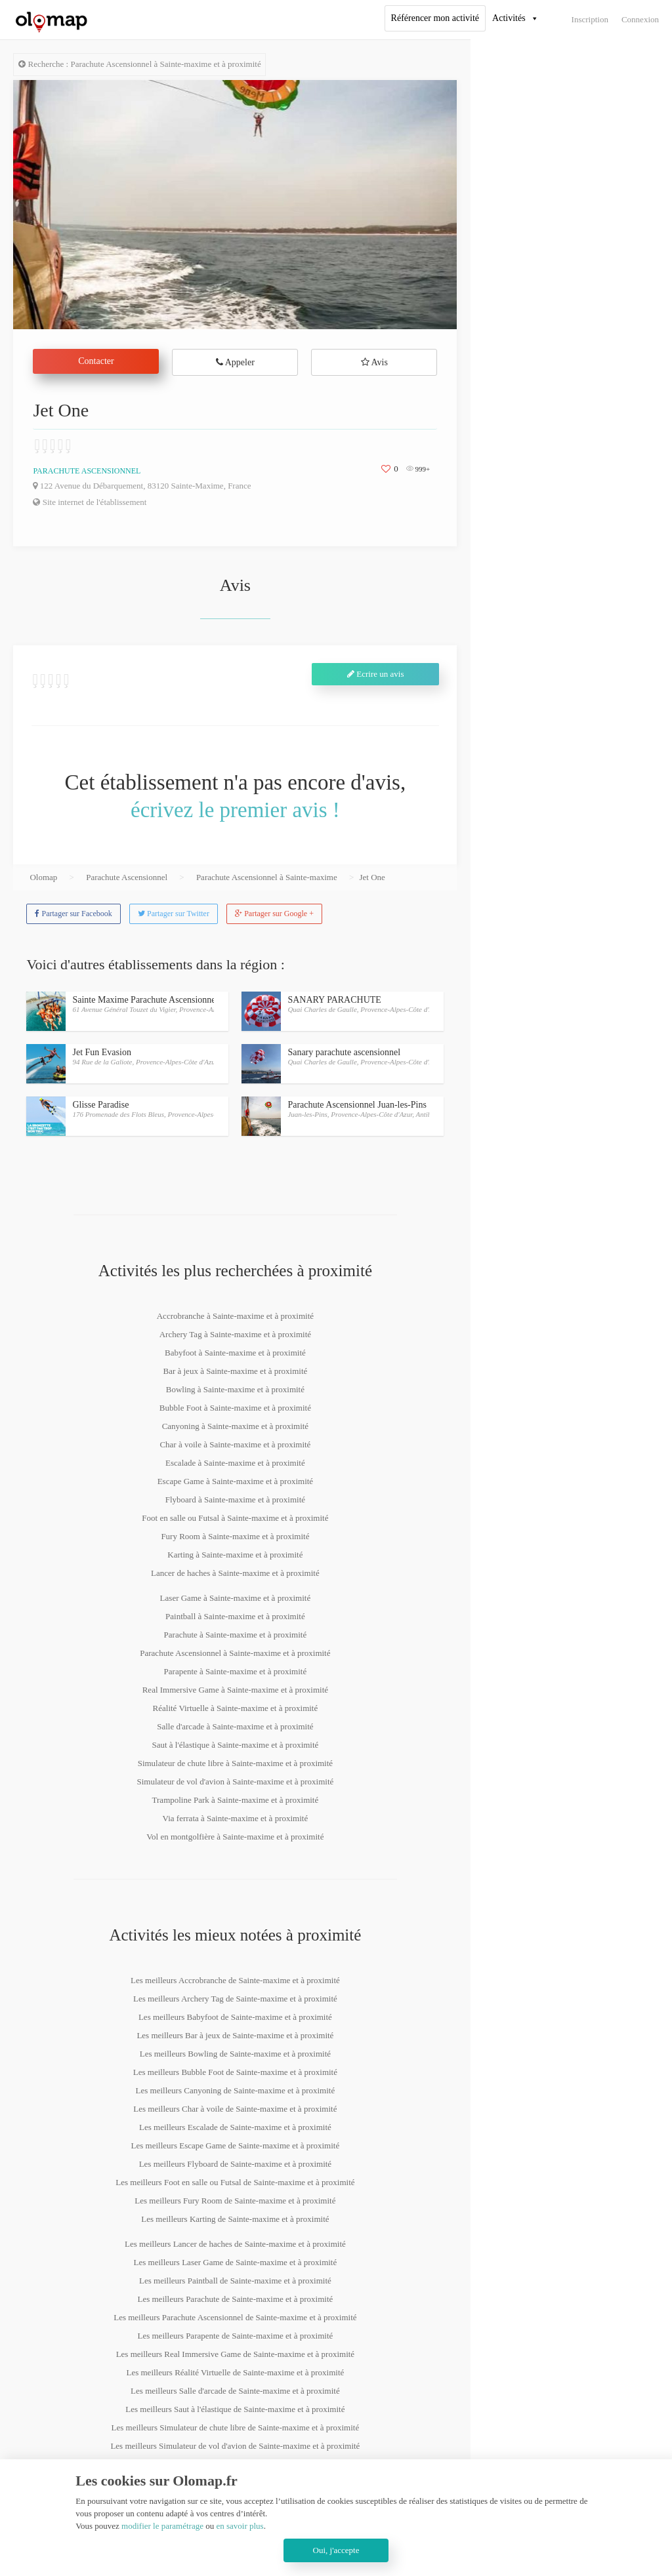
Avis (374, 362)
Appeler (235, 362)
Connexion (640, 19)
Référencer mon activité (435, 18)
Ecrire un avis (375, 674)
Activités (509, 18)
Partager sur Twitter (173, 913)
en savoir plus (239, 2526)
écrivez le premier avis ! (235, 810)
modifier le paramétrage (162, 2526)
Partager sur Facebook (73, 913)
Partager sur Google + (274, 913)
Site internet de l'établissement (89, 502)
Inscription (590, 19)
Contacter (96, 361)
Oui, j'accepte (336, 2550)
